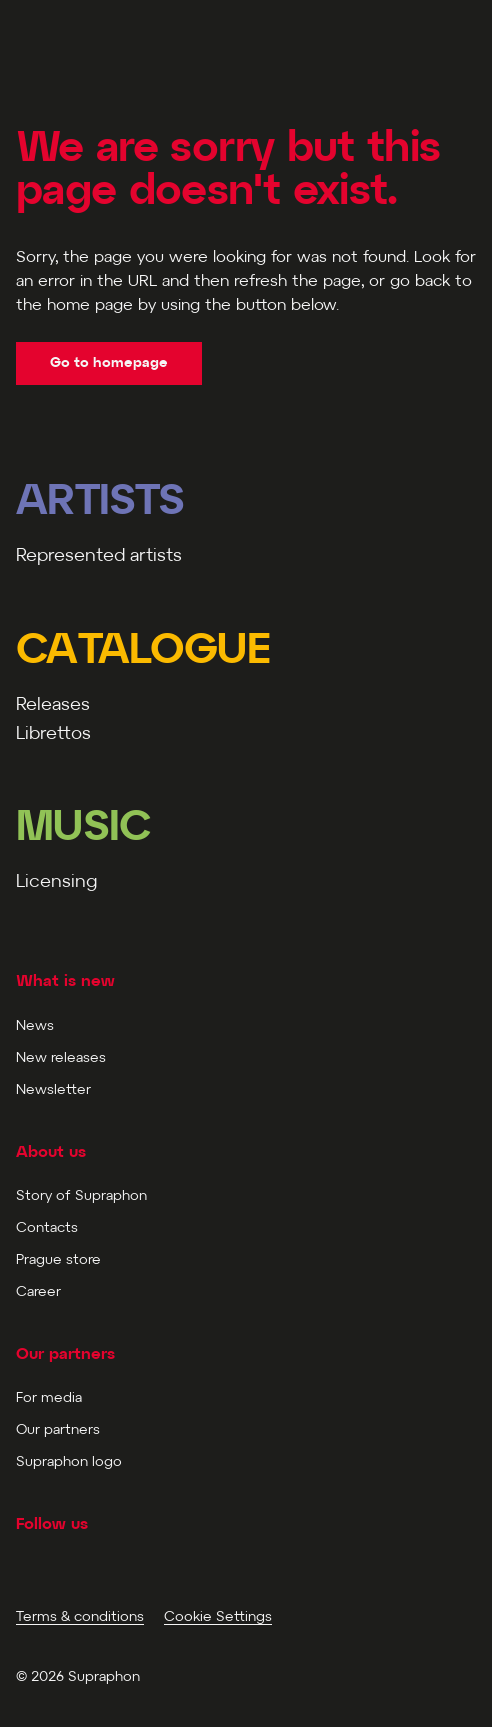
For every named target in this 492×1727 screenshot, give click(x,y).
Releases (53, 705)
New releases (61, 1058)
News (35, 1026)
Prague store (58, 1260)
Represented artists (99, 556)
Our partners (58, 1430)
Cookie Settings (218, 1617)
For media (49, 1398)
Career (38, 1292)
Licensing (56, 882)
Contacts (47, 1228)
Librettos (53, 734)
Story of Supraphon (81, 1196)
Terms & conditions (80, 1617)
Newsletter (53, 1090)
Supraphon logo (69, 1462)
